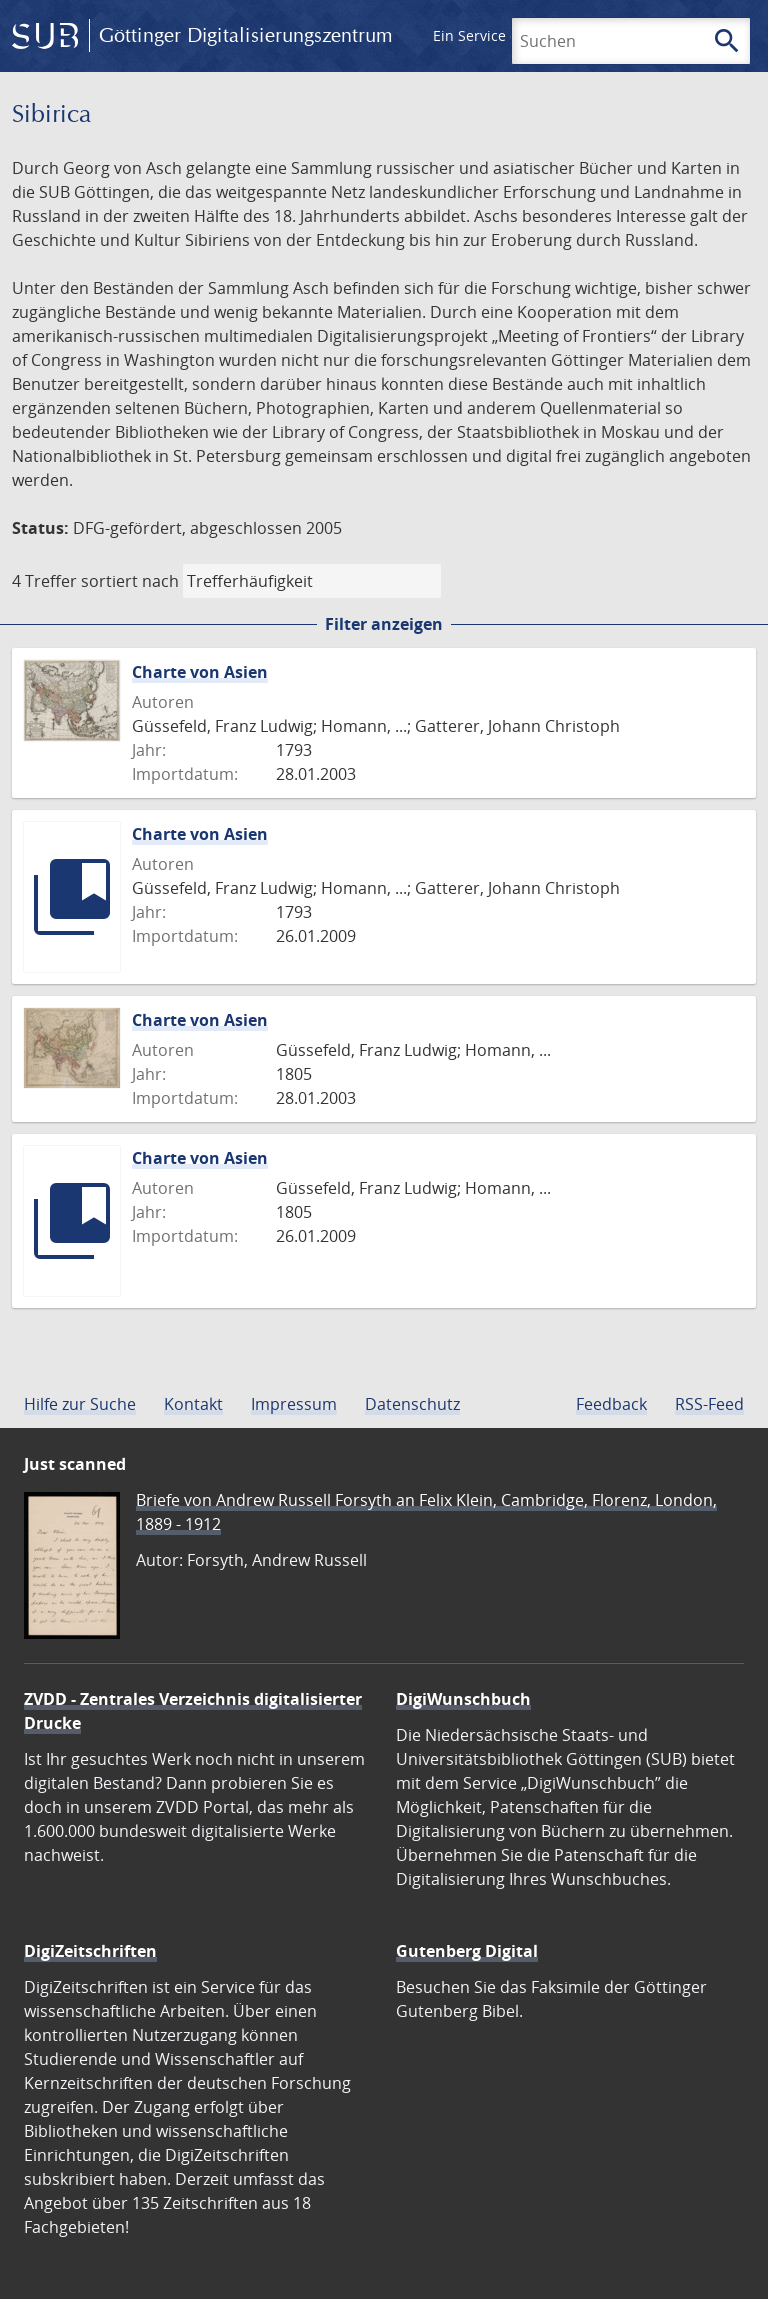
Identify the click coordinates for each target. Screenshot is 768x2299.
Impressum (294, 1404)
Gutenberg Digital (467, 1951)
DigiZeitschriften (90, 1951)
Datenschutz (412, 1404)
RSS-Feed (709, 1404)
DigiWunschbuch (463, 1699)
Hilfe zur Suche (80, 1404)
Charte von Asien (200, 672)
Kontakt (193, 1404)
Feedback (611, 1404)
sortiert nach (130, 581)
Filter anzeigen (384, 624)
